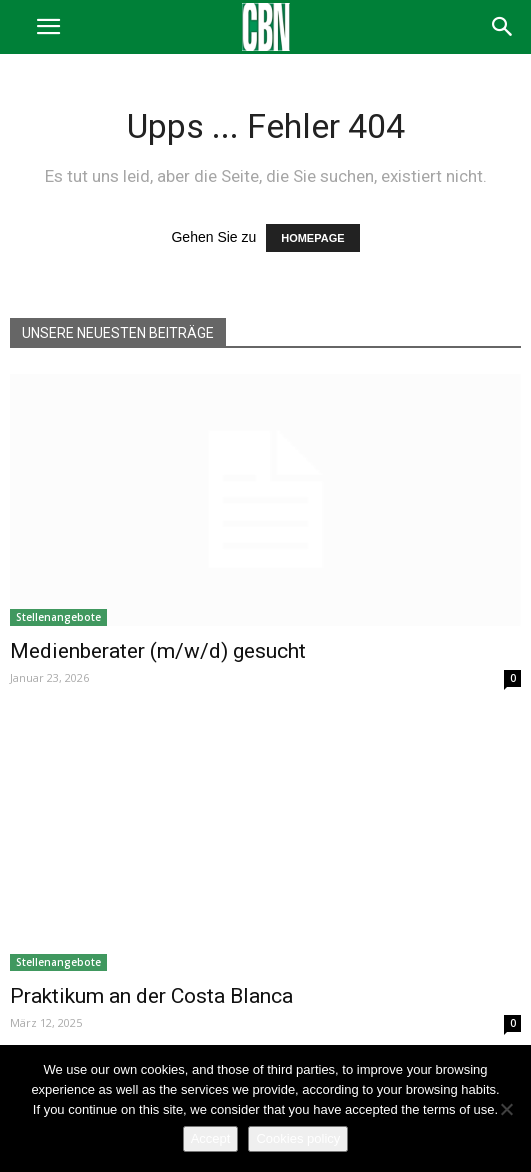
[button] (503, 27)
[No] (506, 1109)
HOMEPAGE (312, 238)
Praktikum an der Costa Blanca (151, 996)
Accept (211, 1138)
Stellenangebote (58, 617)
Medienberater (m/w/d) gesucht (158, 651)
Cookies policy (298, 1138)
